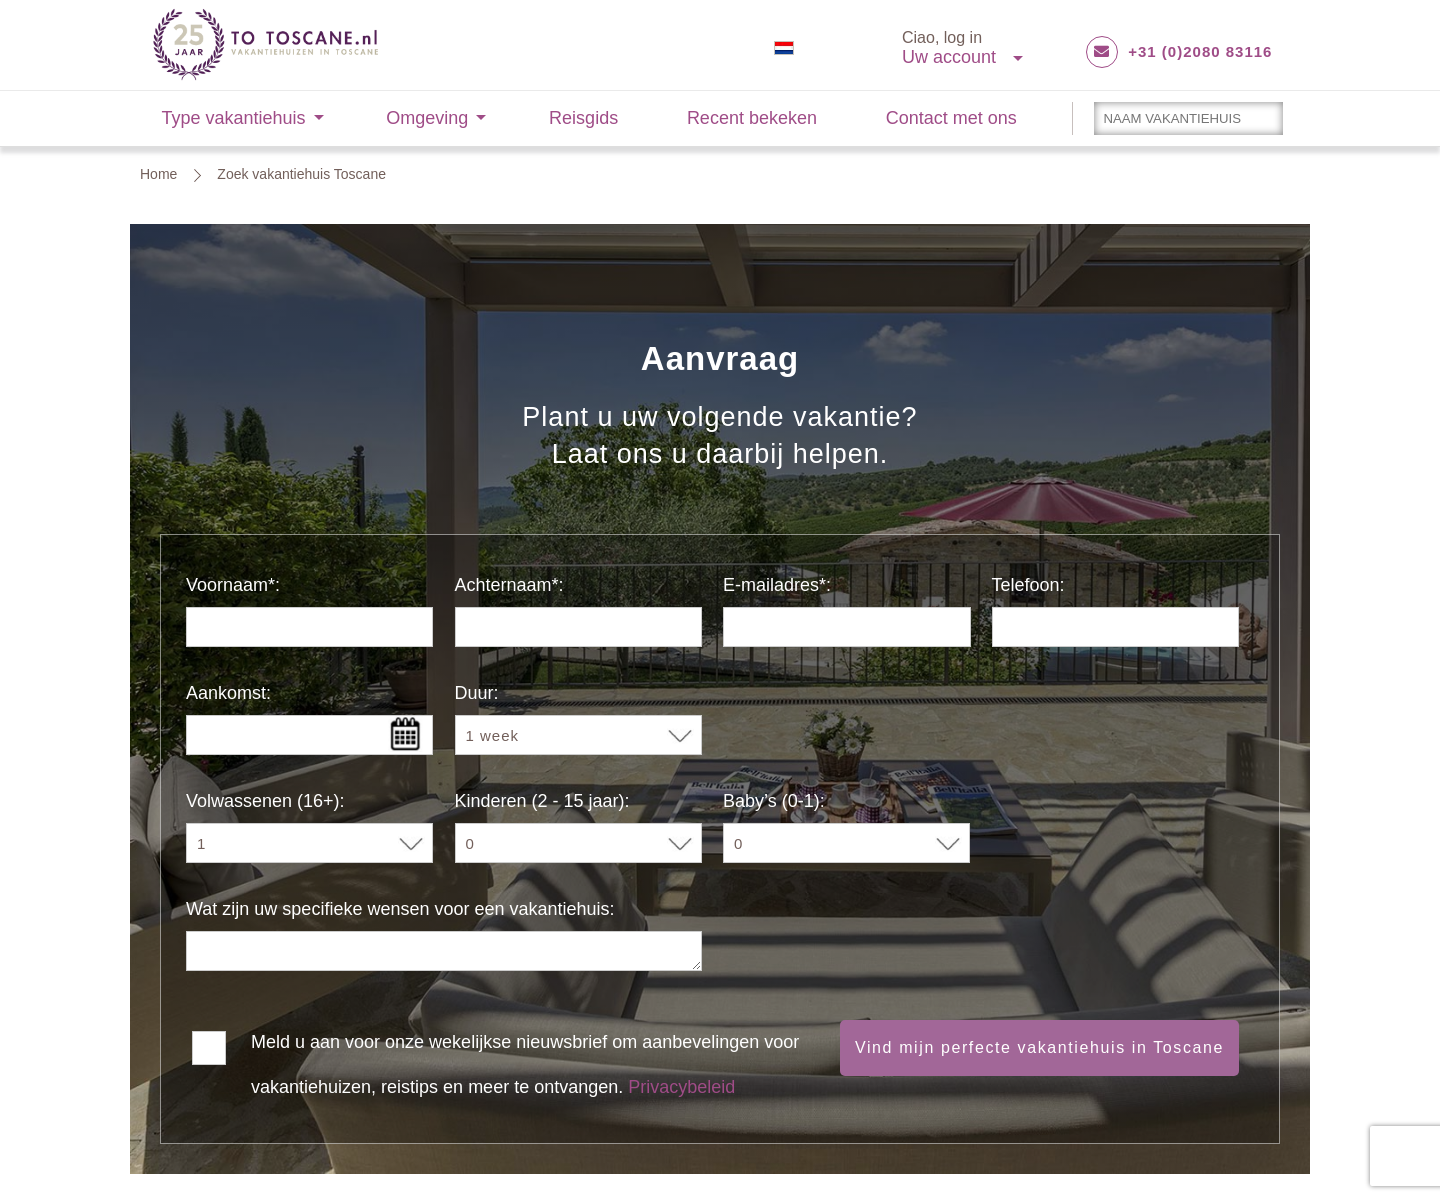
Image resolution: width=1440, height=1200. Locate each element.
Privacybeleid (681, 1087)
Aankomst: (228, 693)
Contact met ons (951, 118)
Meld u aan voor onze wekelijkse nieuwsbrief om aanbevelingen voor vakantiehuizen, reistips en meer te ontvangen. (525, 1046)
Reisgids (583, 118)
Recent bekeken (752, 118)
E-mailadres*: (777, 585)
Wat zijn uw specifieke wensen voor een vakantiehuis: (400, 909)
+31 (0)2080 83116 (1200, 51)
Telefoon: (1028, 585)
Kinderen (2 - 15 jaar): (542, 801)
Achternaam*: (509, 585)
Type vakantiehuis (234, 118)
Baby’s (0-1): (774, 801)
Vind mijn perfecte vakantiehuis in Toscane (1039, 1047)
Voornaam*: (233, 585)
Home (158, 174)
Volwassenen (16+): (265, 801)
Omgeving (427, 118)
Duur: (477, 693)
